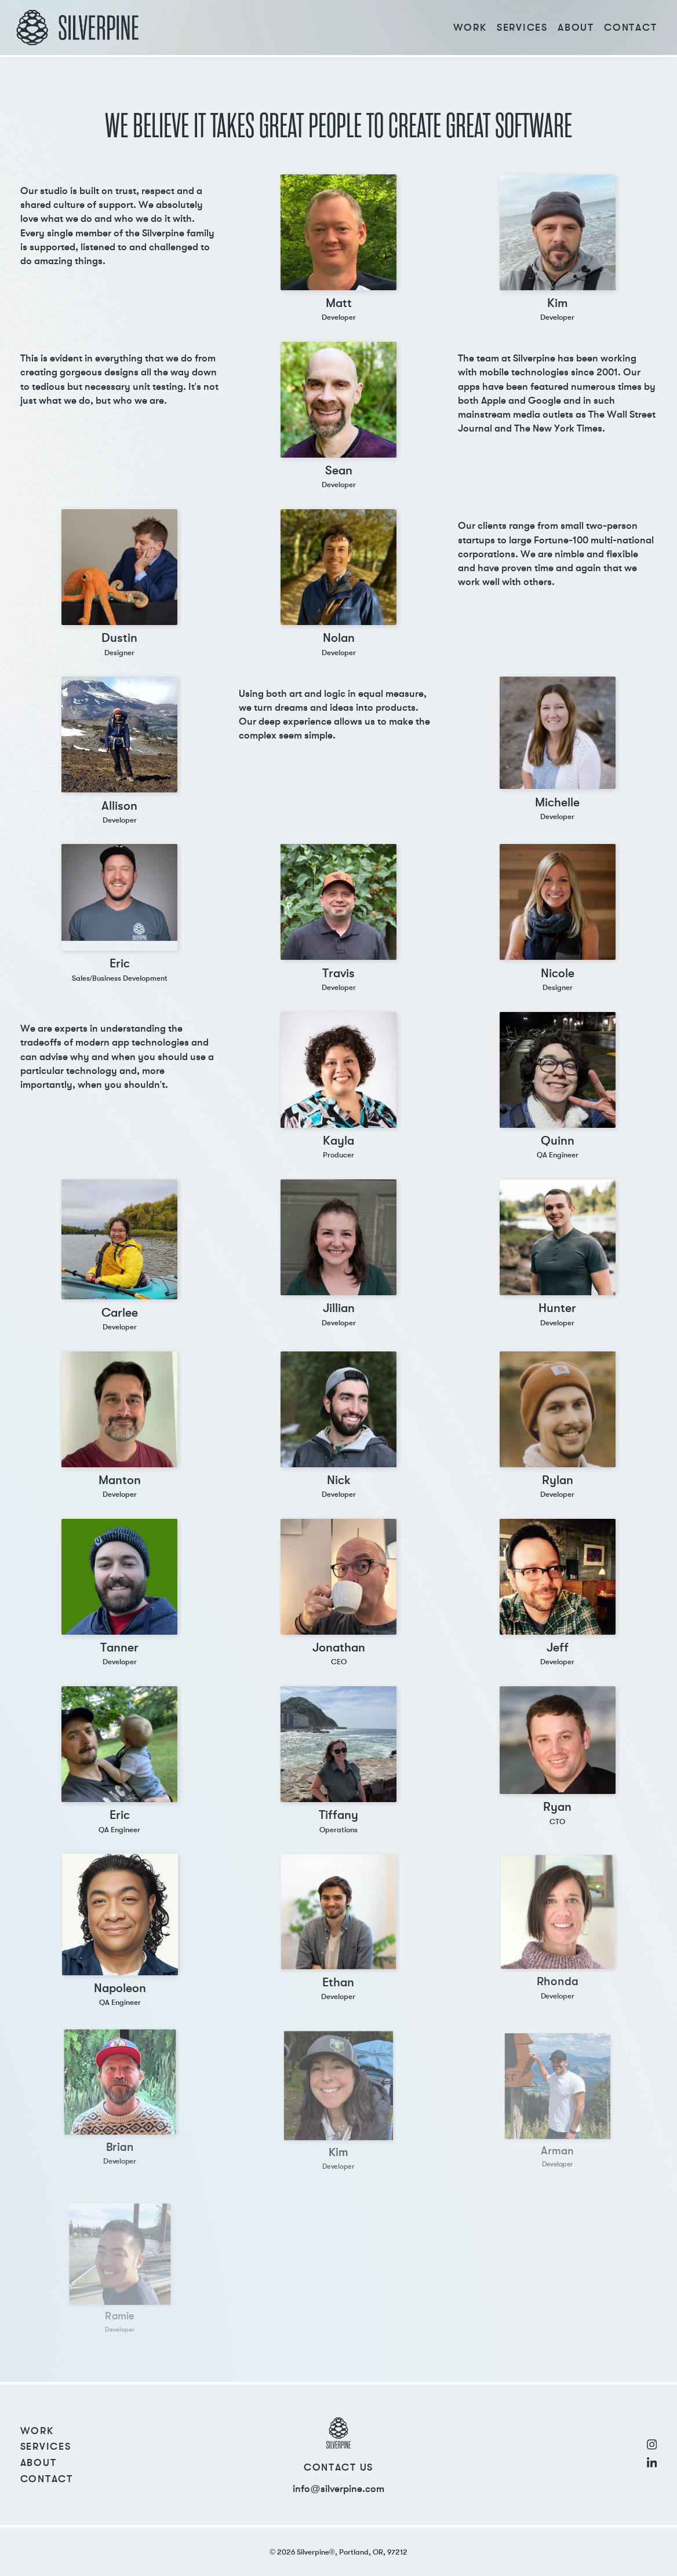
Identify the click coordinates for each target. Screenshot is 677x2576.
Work (470, 27)
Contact (630, 27)
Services (522, 27)
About (576, 27)
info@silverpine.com (338, 2488)
